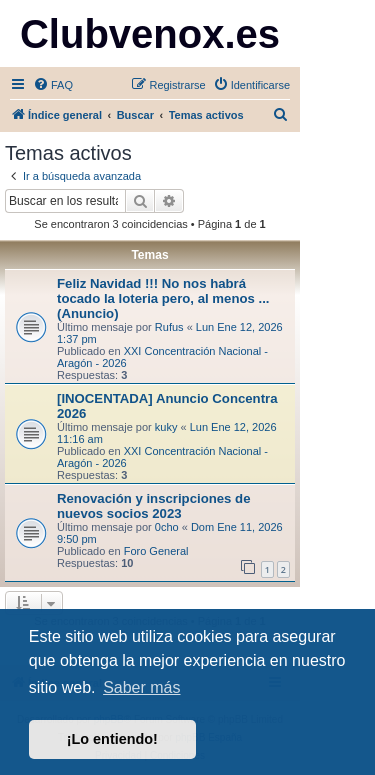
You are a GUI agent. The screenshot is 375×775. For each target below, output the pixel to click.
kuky (166, 427)
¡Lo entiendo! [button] (112, 739)
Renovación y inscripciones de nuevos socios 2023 (153, 506)
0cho (167, 527)
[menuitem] (53, 85)
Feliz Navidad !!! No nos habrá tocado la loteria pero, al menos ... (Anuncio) (163, 298)
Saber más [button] (141, 687)
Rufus (169, 327)
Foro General (156, 551)
